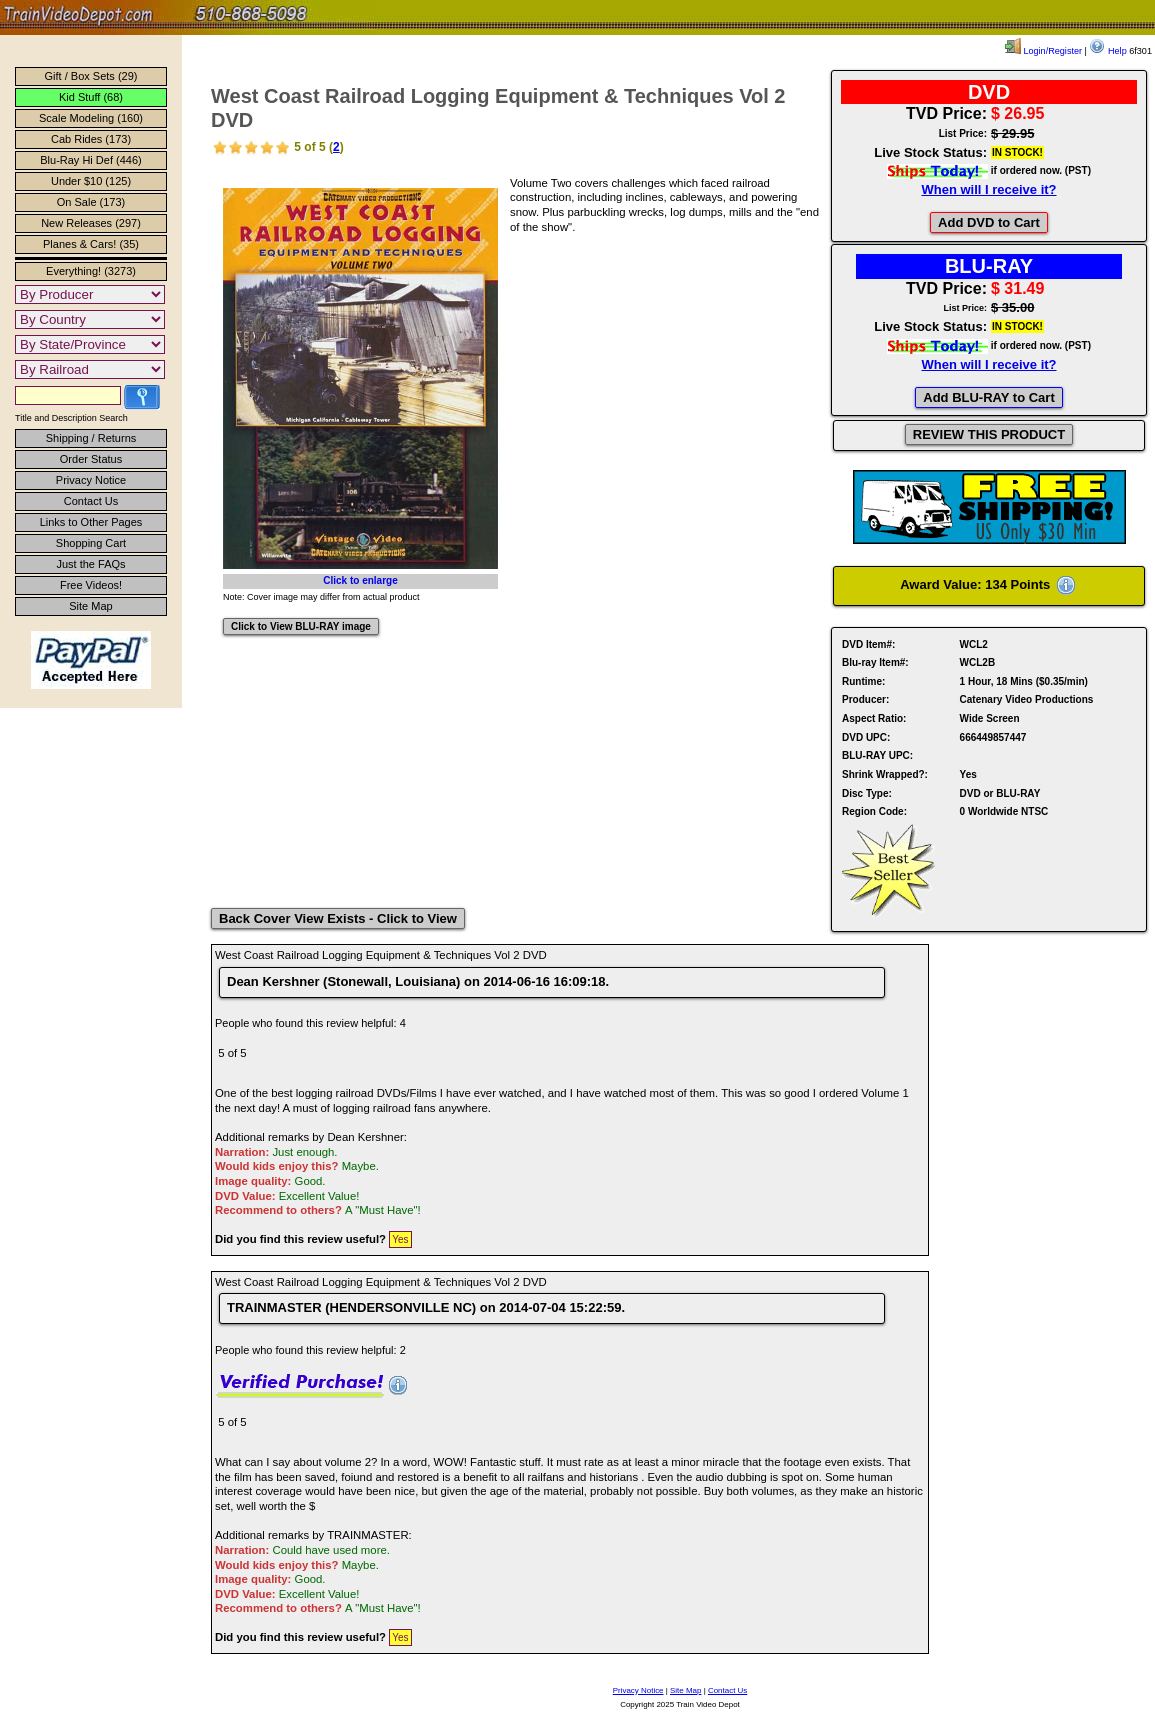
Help (1107, 51)
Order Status (91, 459)
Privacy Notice (91, 480)
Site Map (90, 606)
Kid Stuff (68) (91, 97)
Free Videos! (91, 585)
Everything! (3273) (91, 271)
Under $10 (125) (91, 181)
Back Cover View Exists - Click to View (338, 918)
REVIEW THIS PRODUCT (989, 434)
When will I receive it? (988, 189)
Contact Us (91, 501)
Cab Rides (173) (91, 139)
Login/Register (1043, 51)
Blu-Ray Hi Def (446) (90, 160)
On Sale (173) (91, 202)
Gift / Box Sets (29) (91, 76)
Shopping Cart (91, 543)
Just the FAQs (90, 564)
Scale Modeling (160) (91, 118)
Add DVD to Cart (989, 222)
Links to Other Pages (91, 522)
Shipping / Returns (91, 438)
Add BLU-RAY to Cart (988, 397)
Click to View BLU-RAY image (301, 626)
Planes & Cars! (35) (91, 244)
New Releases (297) (91, 223)
